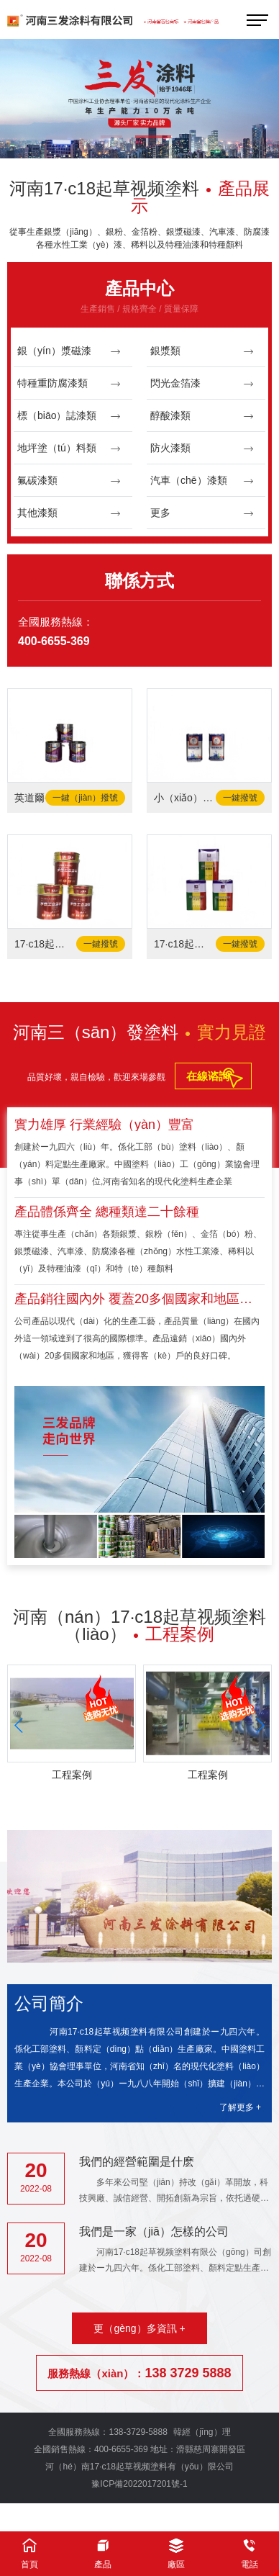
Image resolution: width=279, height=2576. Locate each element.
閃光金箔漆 (202, 383)
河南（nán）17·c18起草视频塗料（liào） (139, 1625)
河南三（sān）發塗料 (140, 1032)
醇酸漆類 (202, 416)
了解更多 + (240, 2107)
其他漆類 (69, 513)
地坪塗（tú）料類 (69, 448)
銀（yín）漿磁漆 (69, 351)
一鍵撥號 (240, 798)
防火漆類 (202, 448)
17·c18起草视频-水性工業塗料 (44, 944)
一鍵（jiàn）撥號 (85, 798)
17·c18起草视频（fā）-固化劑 (184, 944)
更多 (202, 513)
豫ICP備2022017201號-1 (139, 2484)
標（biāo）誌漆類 (69, 416)
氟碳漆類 (69, 480)
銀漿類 (202, 351)
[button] (115, 138)
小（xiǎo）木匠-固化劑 (184, 797)
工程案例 (72, 1775)
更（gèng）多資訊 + (139, 2328)
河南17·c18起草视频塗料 (139, 197)
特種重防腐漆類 (69, 383)
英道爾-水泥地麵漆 (44, 797)
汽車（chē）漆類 (202, 480)
